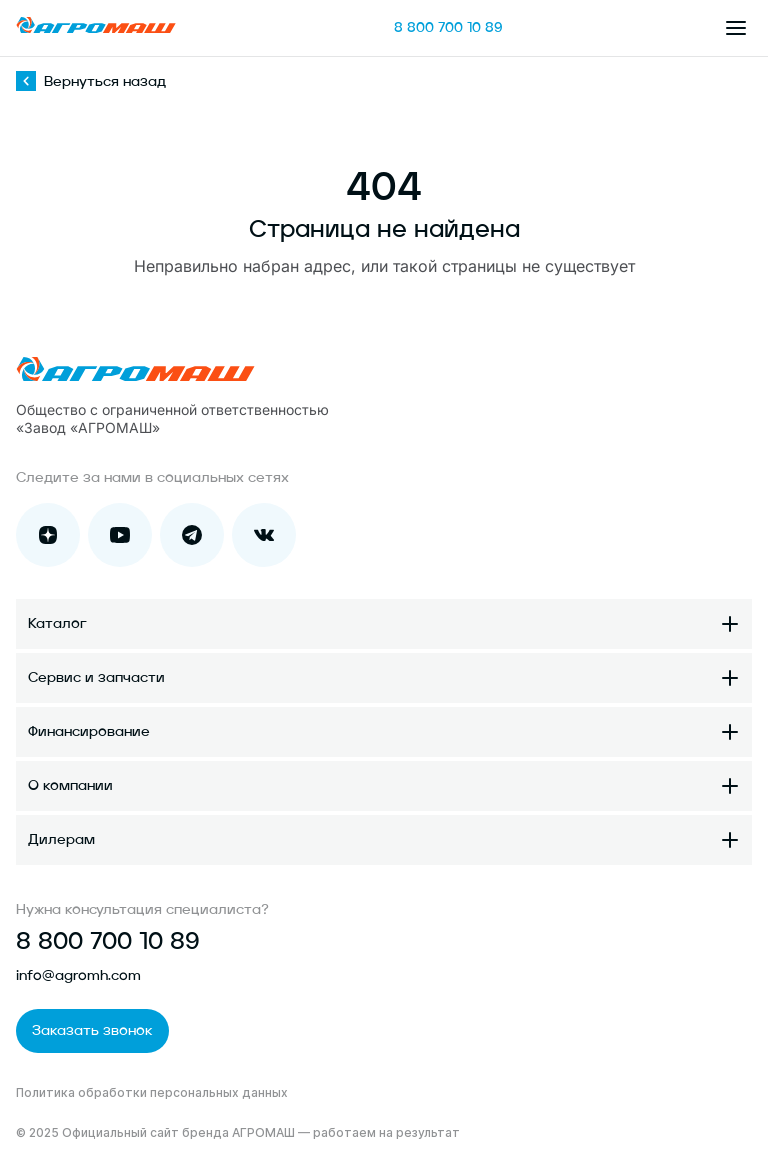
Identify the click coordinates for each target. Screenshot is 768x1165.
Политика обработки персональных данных (152, 1092)
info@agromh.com (78, 976)
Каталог (57, 624)
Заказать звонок (92, 1031)
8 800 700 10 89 (448, 28)
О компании (70, 786)
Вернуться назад (91, 82)
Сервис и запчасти (96, 678)
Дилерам (61, 840)
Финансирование (89, 732)
